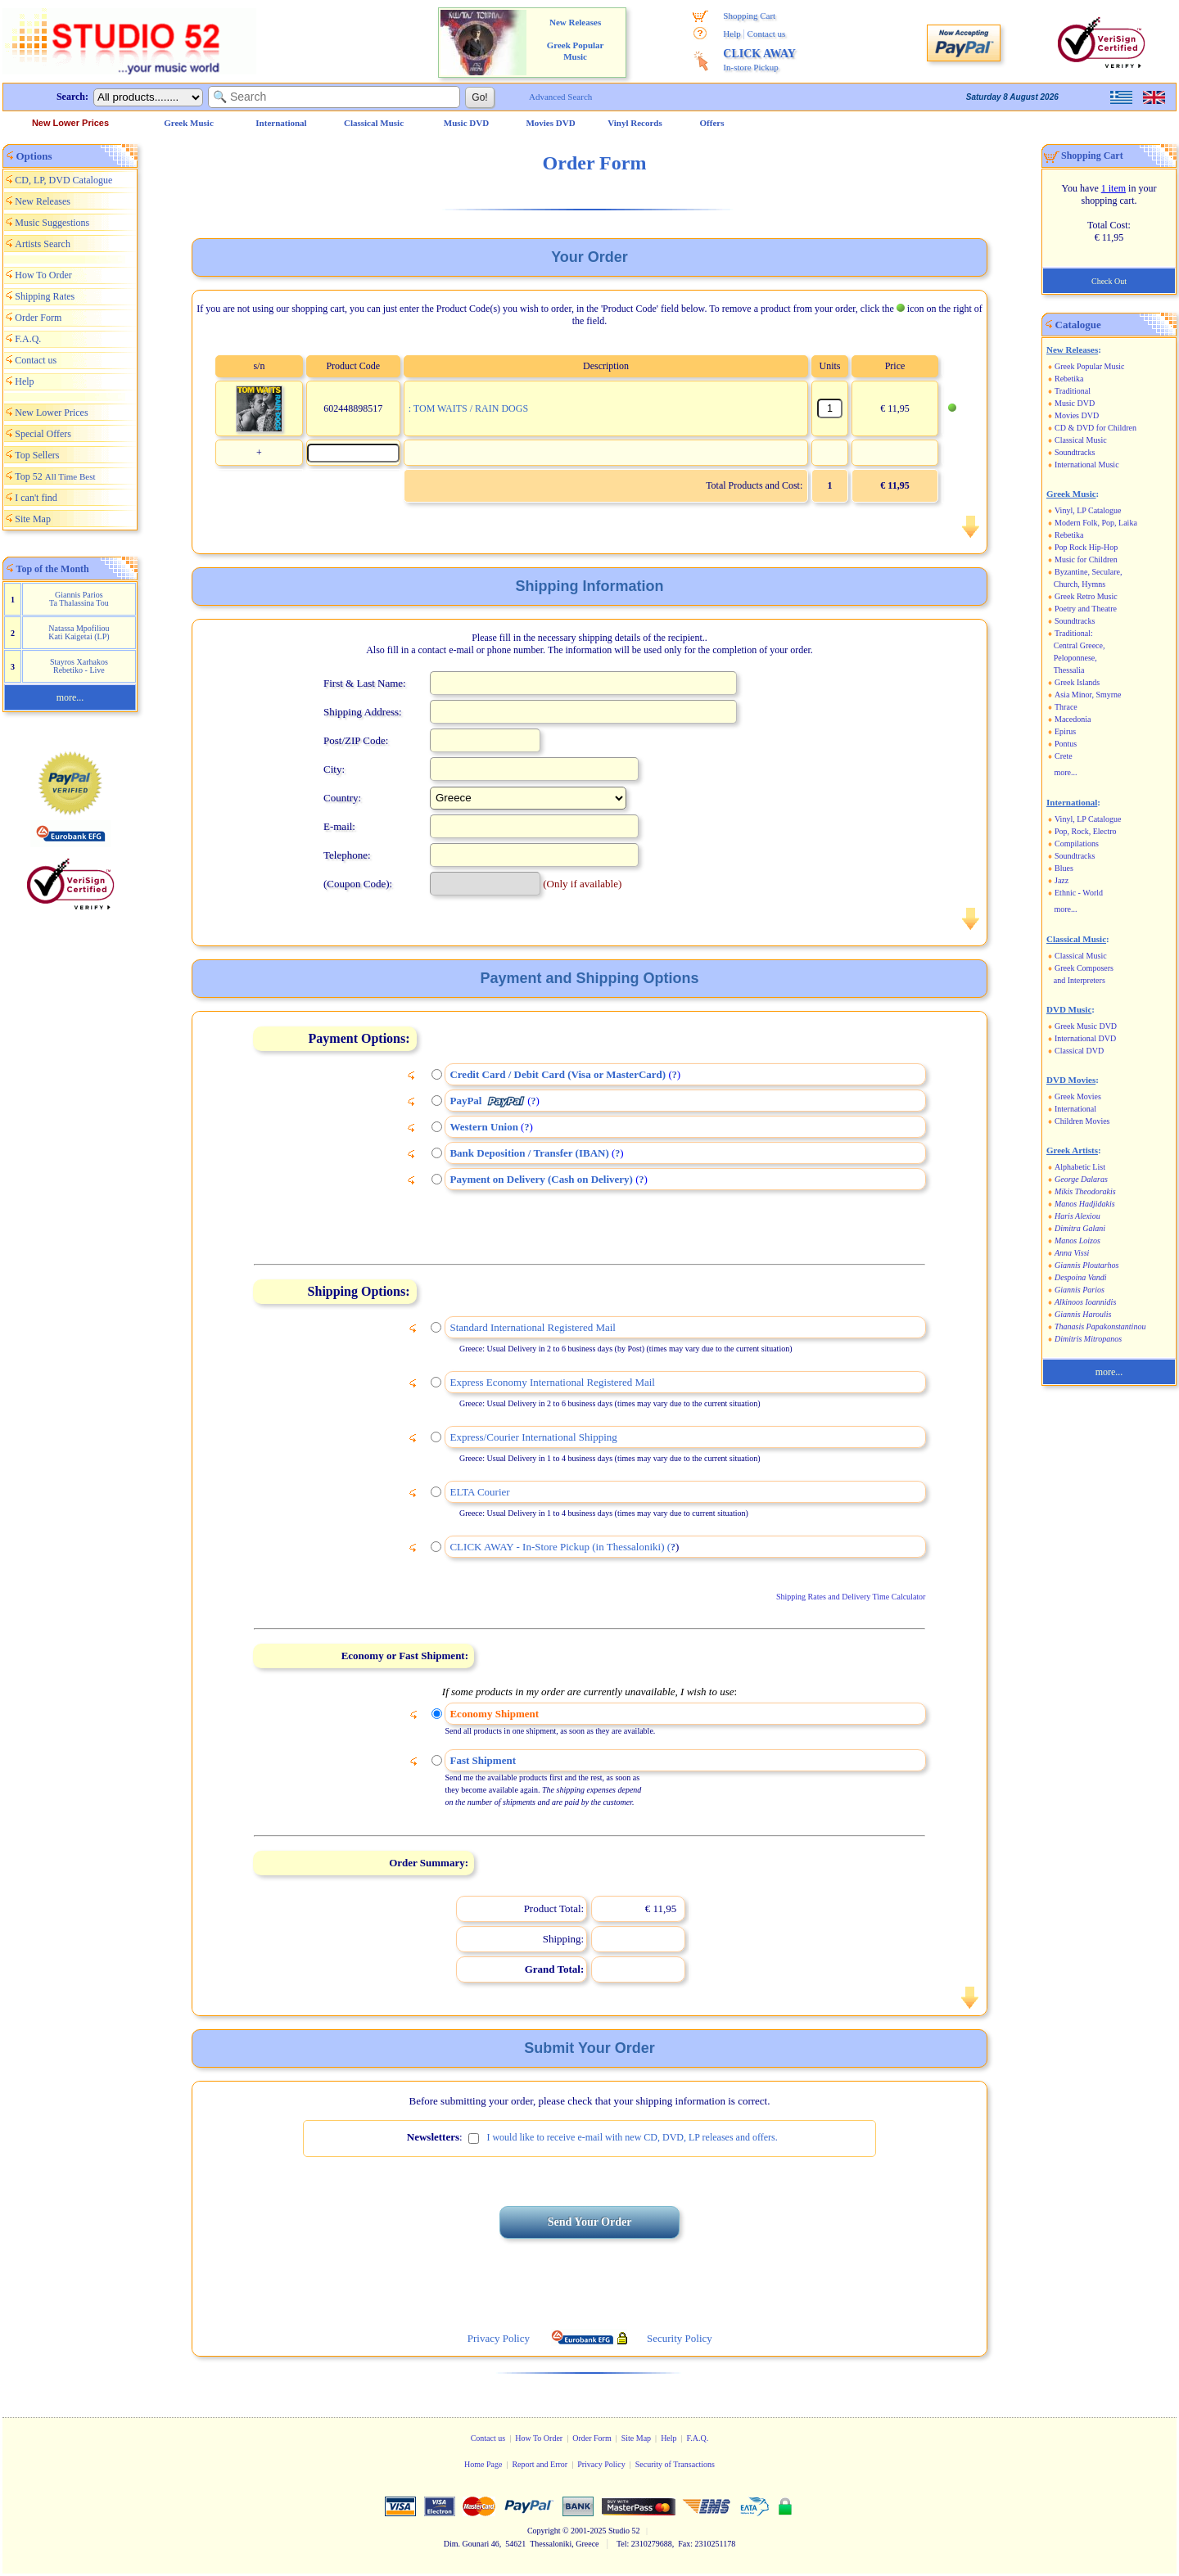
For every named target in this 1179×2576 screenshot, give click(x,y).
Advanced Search (560, 97)
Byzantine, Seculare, (1088, 571)
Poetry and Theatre (1086, 608)
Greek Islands (1077, 682)
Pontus (1066, 743)
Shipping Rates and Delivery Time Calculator (850, 1596)
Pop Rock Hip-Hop (1086, 547)
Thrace (1066, 706)
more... (70, 697)
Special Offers (43, 434)
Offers (712, 123)
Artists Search (42, 244)
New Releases (42, 201)
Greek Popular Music (1090, 366)
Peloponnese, (1075, 657)
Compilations (1077, 843)
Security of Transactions (675, 2464)
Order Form (38, 317)
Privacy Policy (601, 2464)
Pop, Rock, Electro (1086, 831)
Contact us (767, 33)
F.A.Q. (28, 339)
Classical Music (1081, 439)
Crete (1064, 755)
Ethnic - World (1079, 892)
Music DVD (1075, 403)
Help (731, 33)
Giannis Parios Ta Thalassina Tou (79, 598)
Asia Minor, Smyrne (1088, 694)
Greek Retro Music (1086, 596)
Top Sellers (37, 455)
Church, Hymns (1079, 584)
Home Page (483, 2464)
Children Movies (1082, 1121)
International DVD (1085, 1038)
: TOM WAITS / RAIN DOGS (468, 408)
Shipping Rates (45, 296)
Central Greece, (1079, 645)
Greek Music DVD (1086, 1026)
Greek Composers (1084, 967)
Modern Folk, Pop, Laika (1096, 522)
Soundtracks (1075, 452)
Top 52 (55, 476)
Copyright (544, 2530)
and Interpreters (1079, 980)
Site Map (33, 519)
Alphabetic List (1080, 1166)
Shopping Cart (749, 15)
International (1075, 1108)
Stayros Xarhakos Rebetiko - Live (79, 665)
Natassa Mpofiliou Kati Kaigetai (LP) (78, 632)
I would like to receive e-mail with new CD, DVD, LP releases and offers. (631, 2137)
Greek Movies (1078, 1096)
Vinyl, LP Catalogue (1088, 510)
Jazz (1061, 880)
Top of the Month (52, 569)
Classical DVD (1079, 1050)
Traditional (1073, 390)
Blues (1064, 868)
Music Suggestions (52, 222)
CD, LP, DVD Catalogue (63, 180)
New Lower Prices (70, 123)
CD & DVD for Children (1095, 427)
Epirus (1065, 731)
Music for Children (1086, 559)
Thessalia (1069, 669)
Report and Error (539, 2464)
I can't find (35, 497)
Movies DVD (1077, 415)
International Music (1087, 464)
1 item (1113, 188)
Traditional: (1074, 633)
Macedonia (1073, 719)
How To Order (43, 275)
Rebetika (1069, 378)
